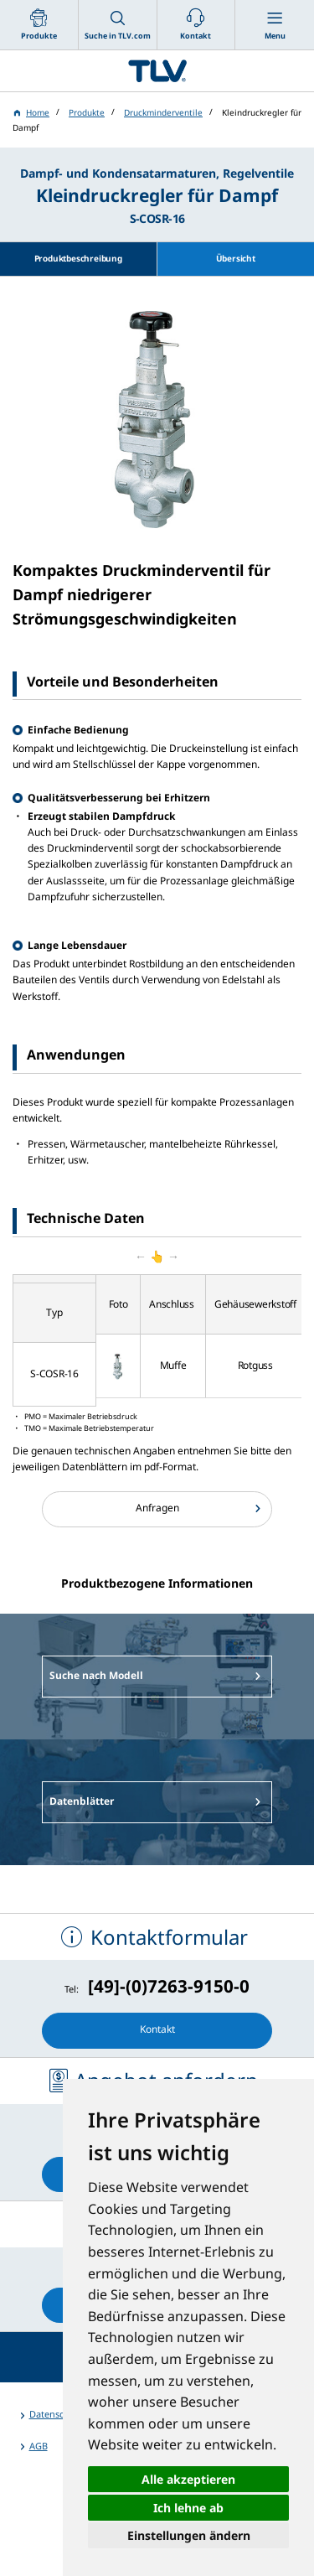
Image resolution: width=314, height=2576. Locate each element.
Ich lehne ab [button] (188, 2508)
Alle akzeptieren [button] (188, 2479)
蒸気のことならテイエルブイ (157, 70)
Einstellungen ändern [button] (188, 2535)
